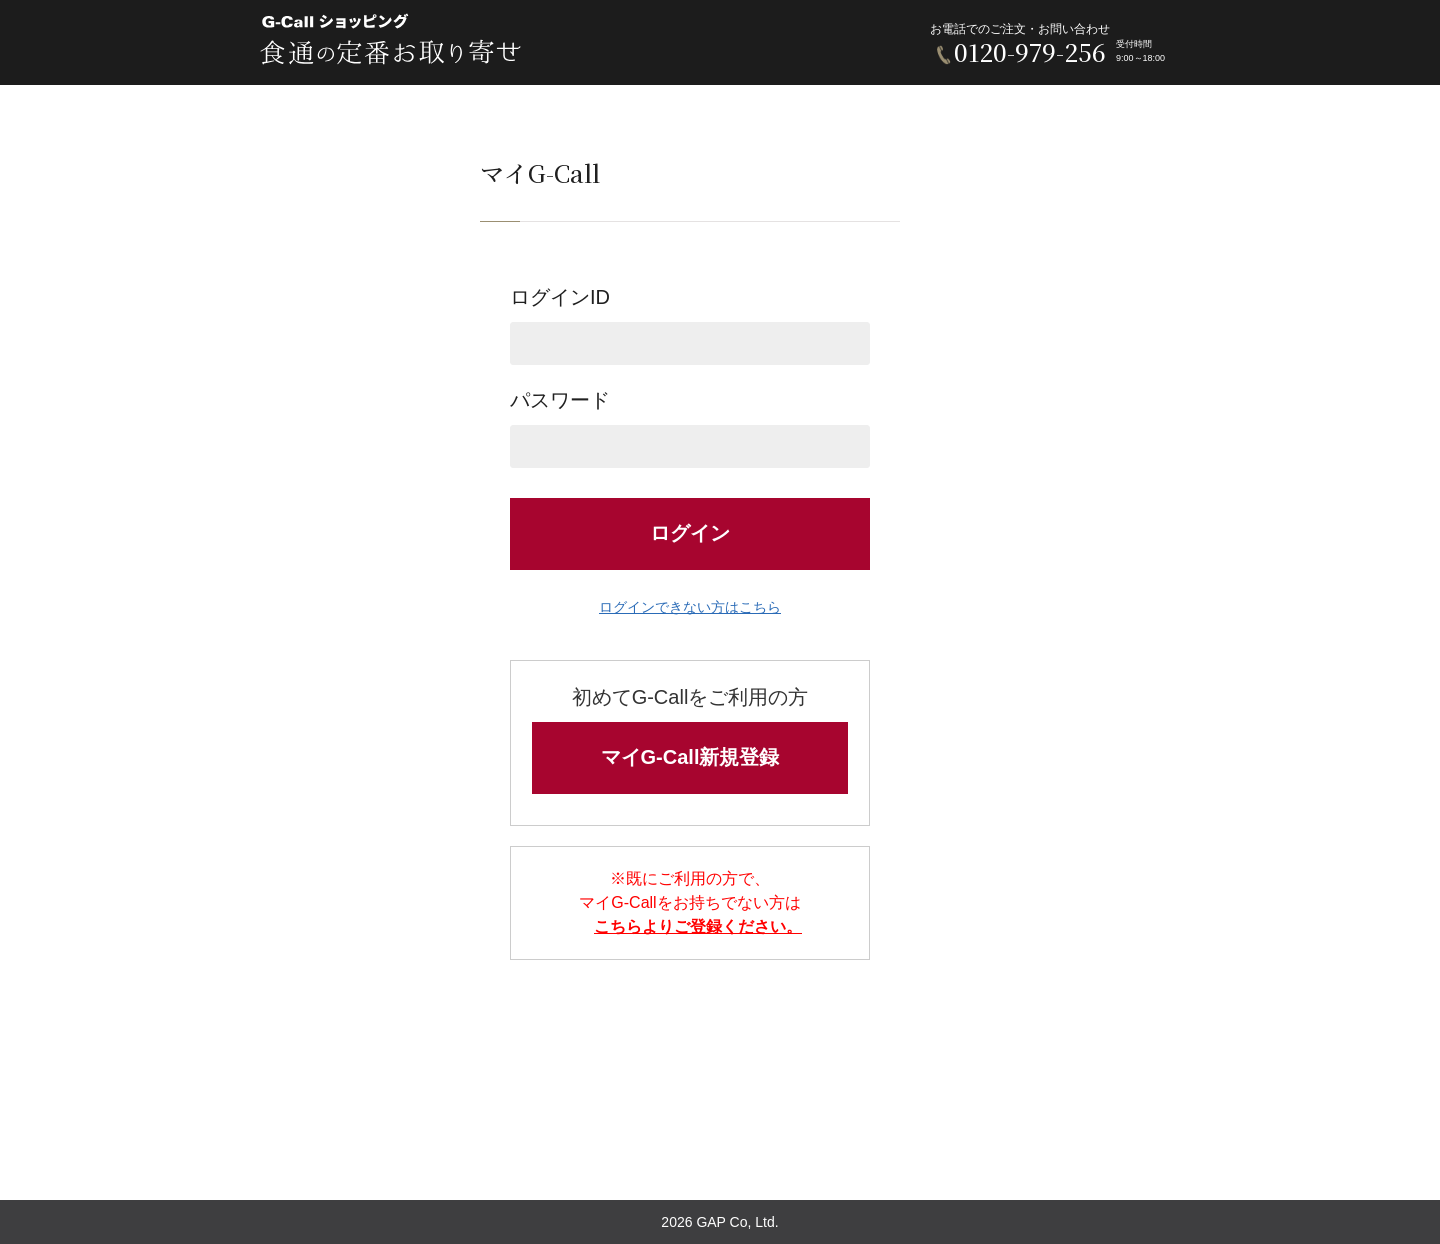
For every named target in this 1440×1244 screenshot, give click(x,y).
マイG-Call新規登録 (690, 757)
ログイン (690, 533)
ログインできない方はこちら (690, 607)
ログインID (690, 325)
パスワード (690, 428)
